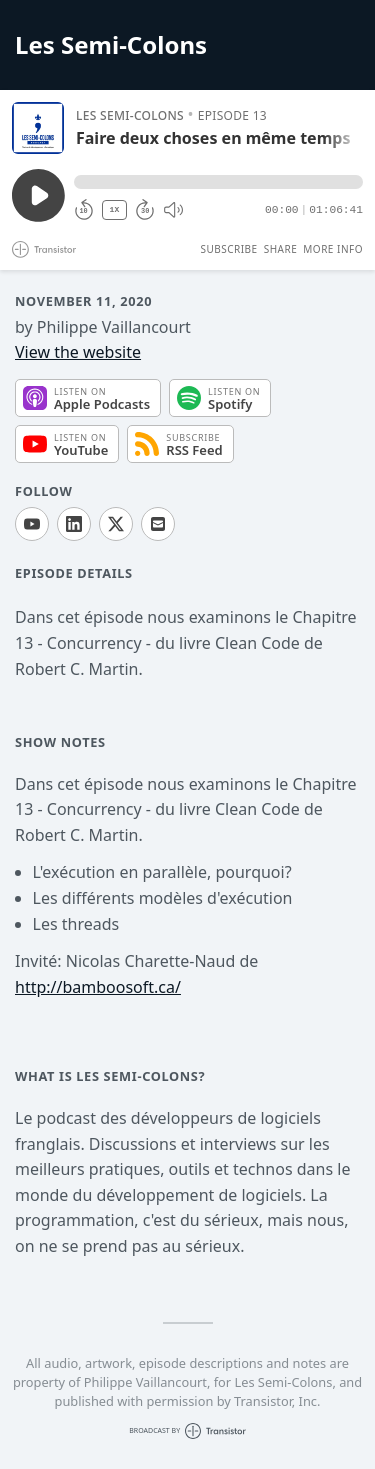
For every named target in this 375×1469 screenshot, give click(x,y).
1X (115, 209)
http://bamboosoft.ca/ (98, 987)
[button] (218, 182)
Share (281, 249)
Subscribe (228, 249)
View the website (78, 352)
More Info (333, 249)
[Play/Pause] (38, 128)
